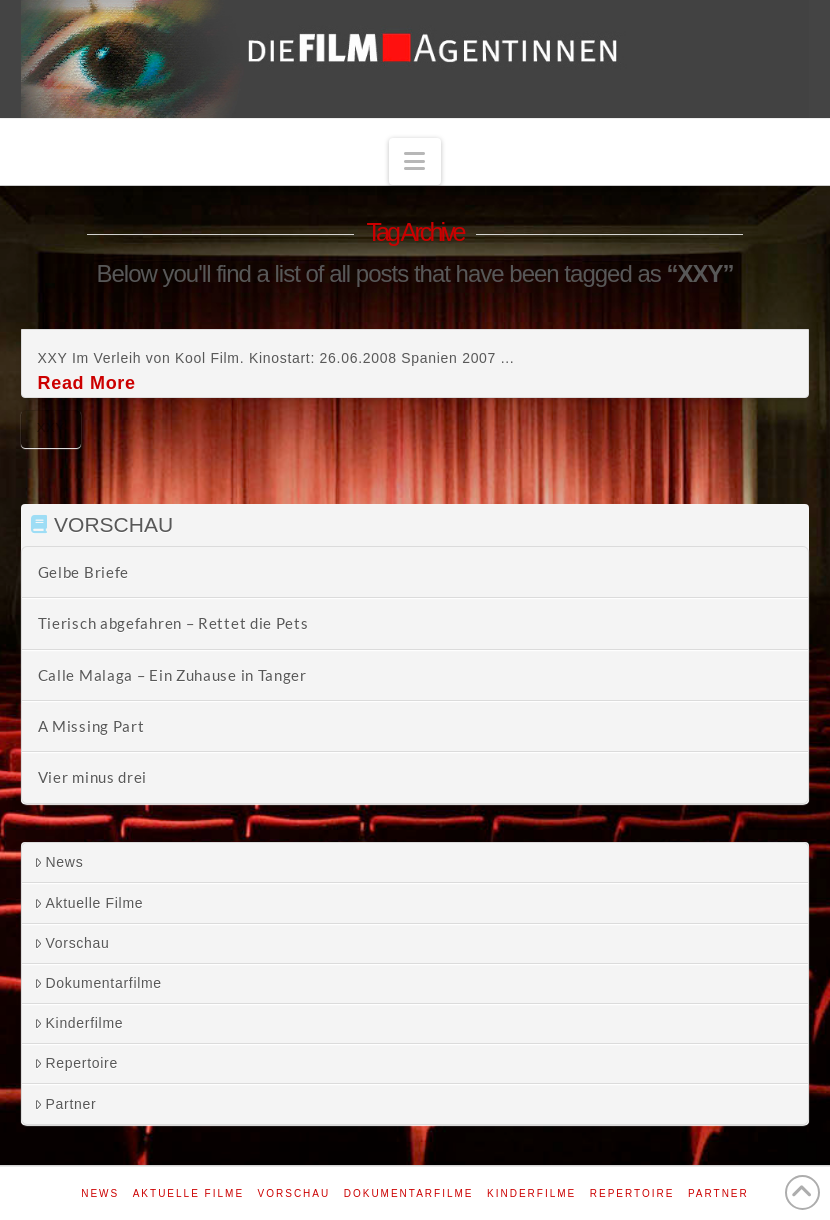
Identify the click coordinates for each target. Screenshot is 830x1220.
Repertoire (76, 1063)
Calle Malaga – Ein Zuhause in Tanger (172, 675)
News (59, 862)
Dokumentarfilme (98, 983)
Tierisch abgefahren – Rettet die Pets (173, 623)
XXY (51, 427)
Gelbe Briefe (83, 572)
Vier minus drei (93, 777)
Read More (87, 383)
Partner (65, 1104)
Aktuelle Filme (89, 903)
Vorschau (72, 943)
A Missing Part (91, 726)
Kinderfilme (79, 1023)
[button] (415, 161)
